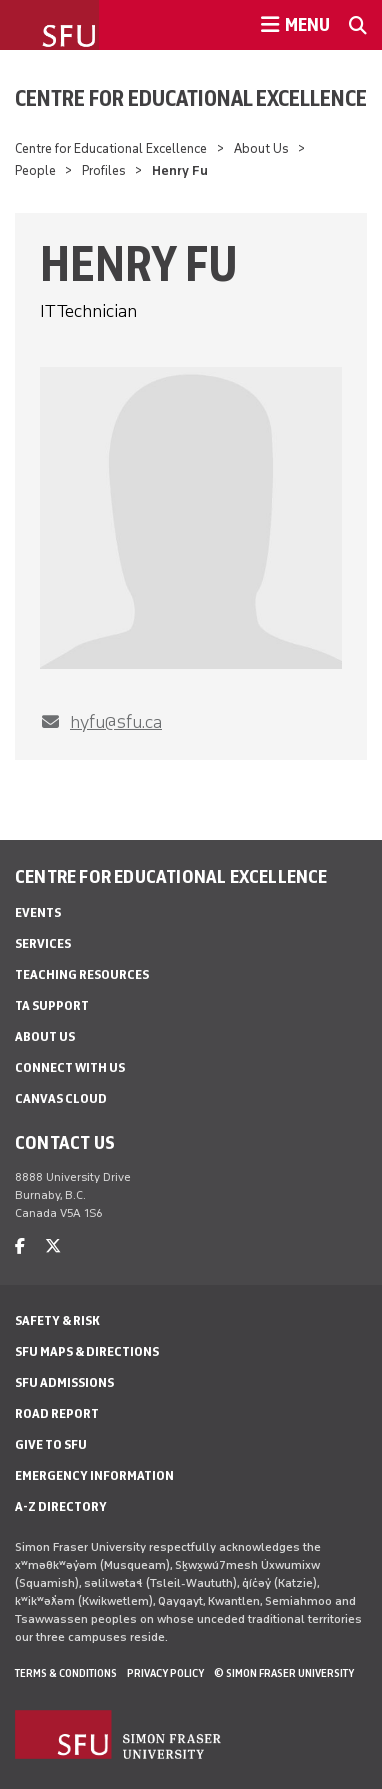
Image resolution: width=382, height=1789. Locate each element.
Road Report (57, 1413)
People (35, 170)
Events (38, 912)
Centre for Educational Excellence (191, 98)
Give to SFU (51, 1444)
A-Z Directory (61, 1506)
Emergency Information (94, 1475)
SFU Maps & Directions (87, 1351)
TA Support (52, 1005)
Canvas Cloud (61, 1098)
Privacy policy (165, 1673)
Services (43, 943)
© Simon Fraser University (284, 1673)
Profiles (104, 170)
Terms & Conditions (66, 1673)
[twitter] (53, 1246)
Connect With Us (70, 1067)
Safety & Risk (57, 1320)
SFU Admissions (64, 1382)
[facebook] (20, 1246)
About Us (261, 148)
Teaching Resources (82, 974)
